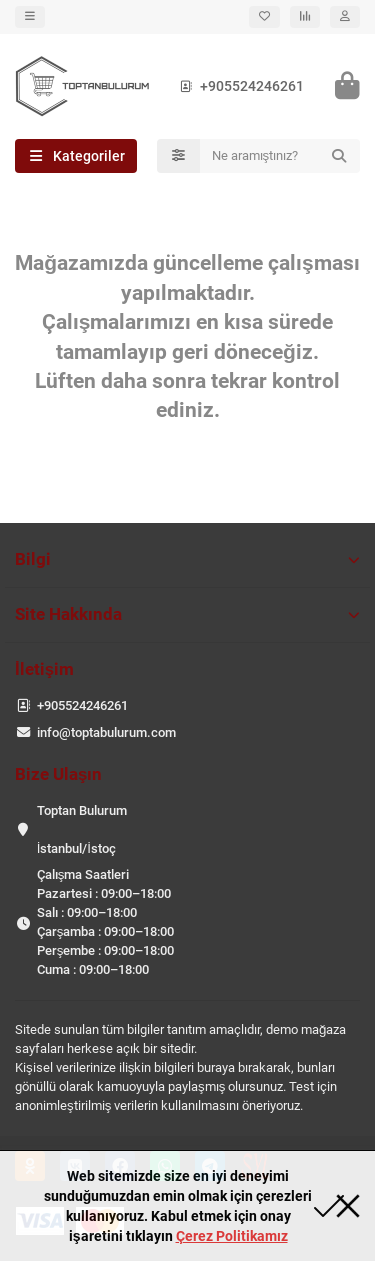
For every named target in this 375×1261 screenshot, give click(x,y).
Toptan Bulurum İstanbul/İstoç (82, 829)
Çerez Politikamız (232, 1236)
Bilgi (187, 559)
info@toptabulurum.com (106, 732)
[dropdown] (30, 17)
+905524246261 (238, 86)
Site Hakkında (187, 614)
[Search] (280, 156)
